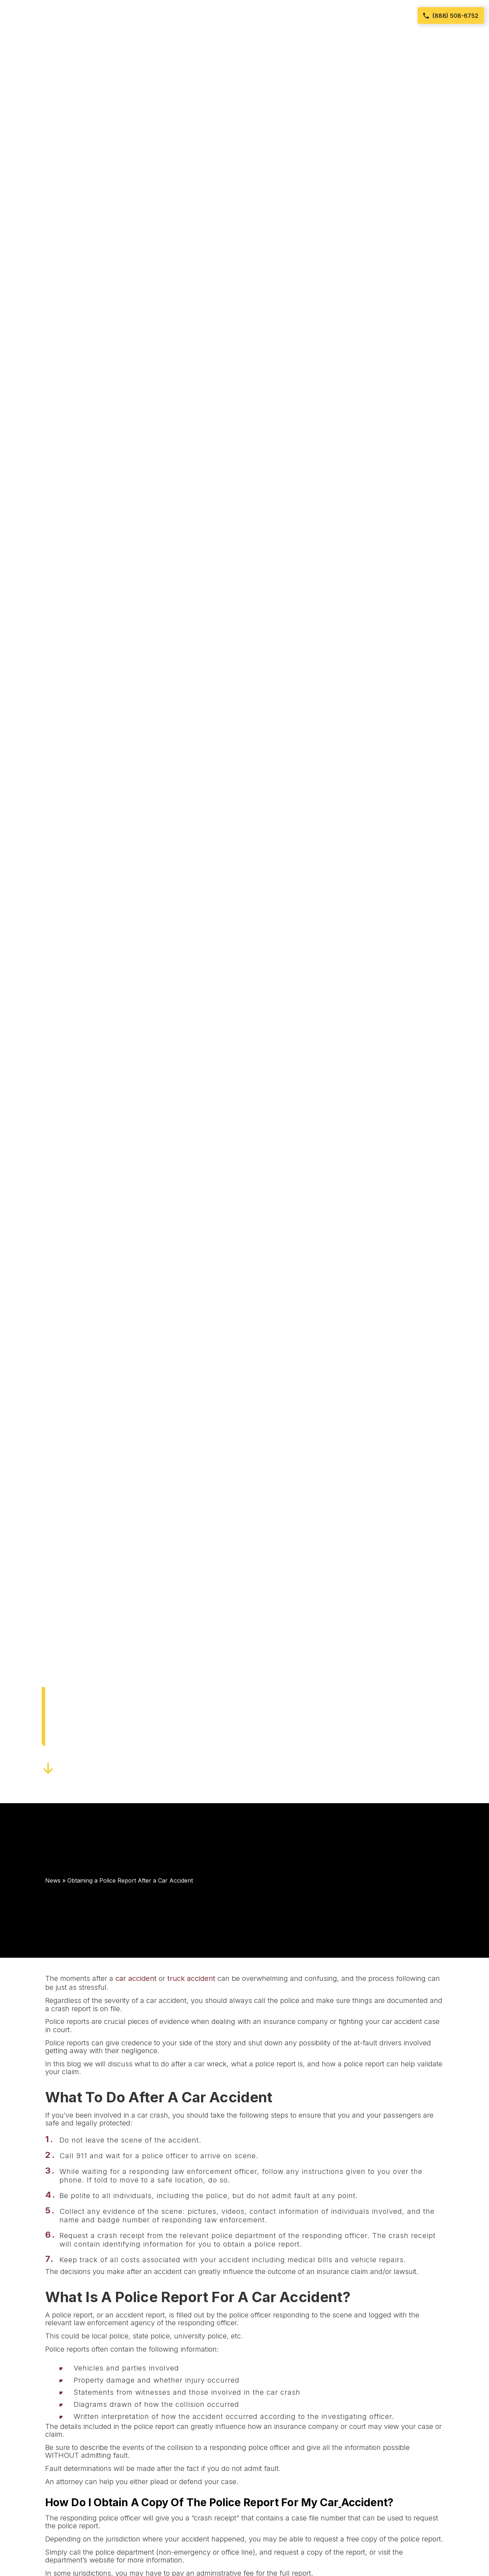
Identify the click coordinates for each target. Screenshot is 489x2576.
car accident (136, 1978)
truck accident (191, 1978)
